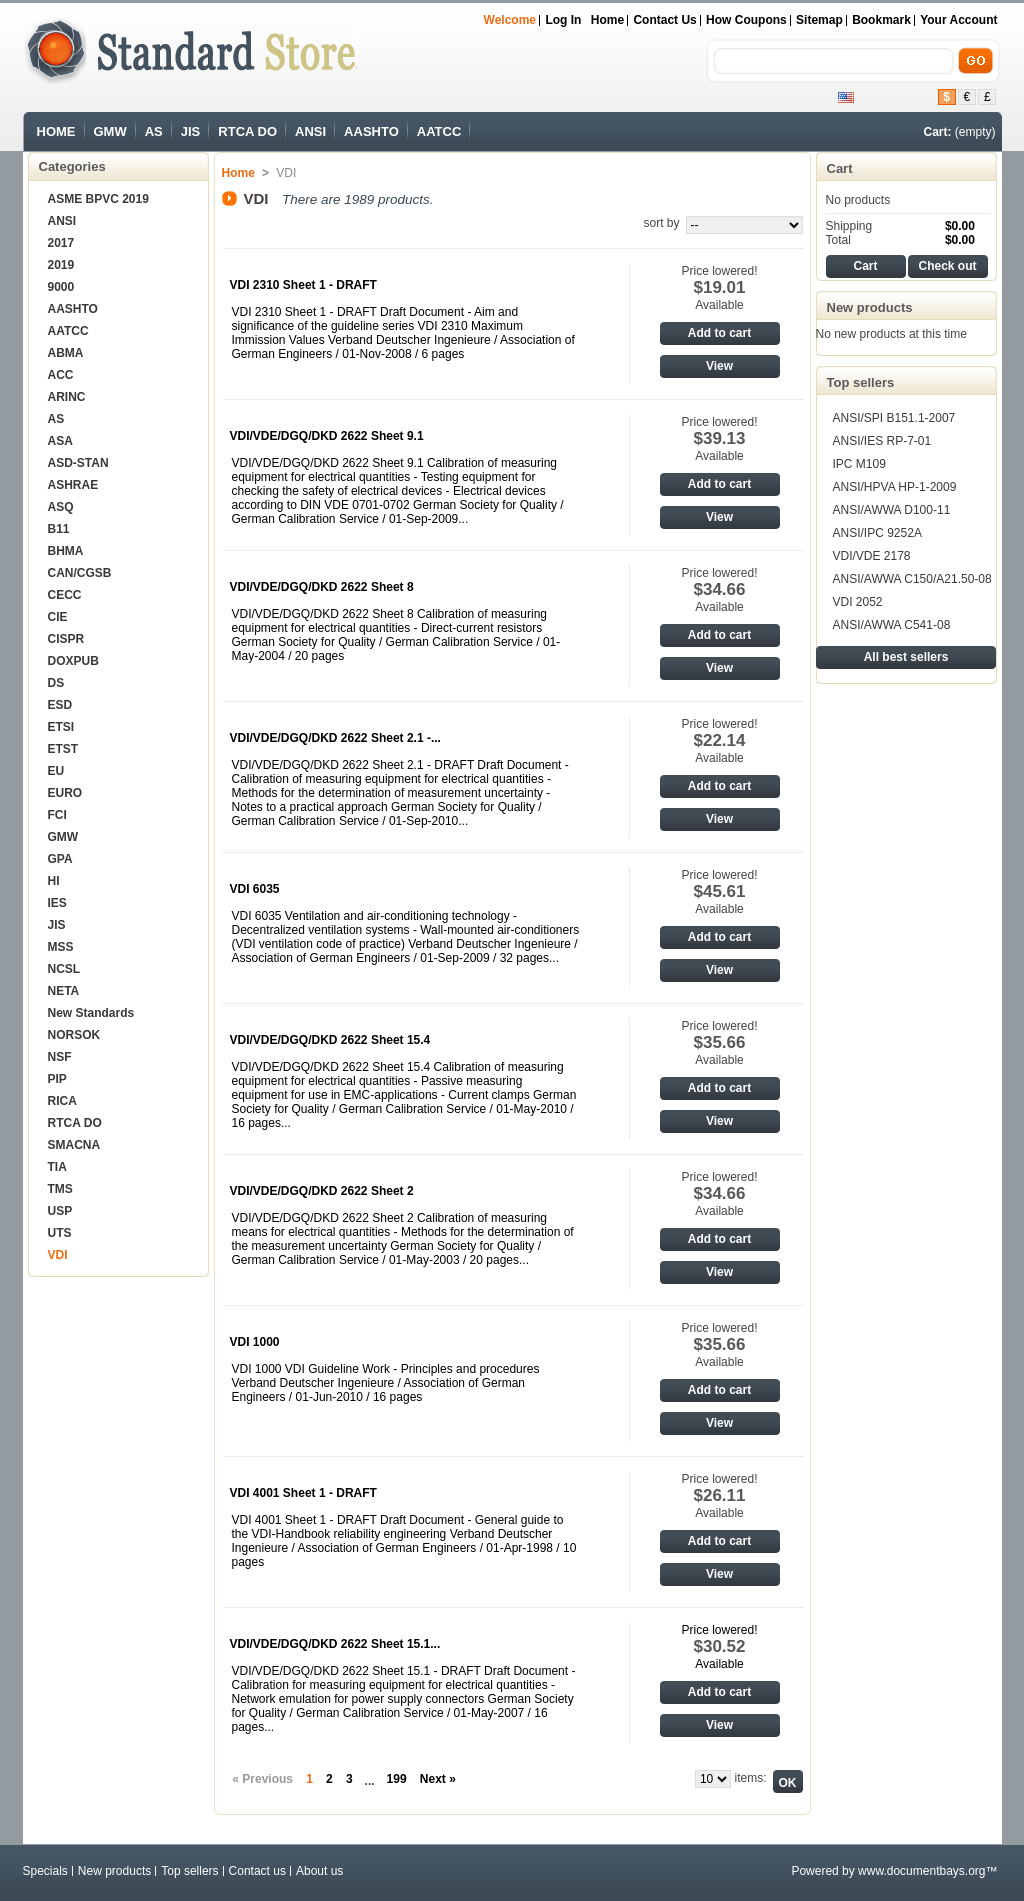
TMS (60, 1189)
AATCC (439, 131)
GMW (110, 131)
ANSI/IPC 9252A (877, 533)
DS (56, 683)
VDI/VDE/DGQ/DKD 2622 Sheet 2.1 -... (335, 738)
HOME (56, 131)
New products (870, 307)
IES (57, 903)
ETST (63, 749)
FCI (57, 815)
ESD (60, 705)
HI (54, 881)
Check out (947, 266)
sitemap (819, 20)
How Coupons (746, 20)
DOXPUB (73, 661)
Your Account (958, 20)
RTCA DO (247, 131)
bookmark (881, 20)
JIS (191, 131)
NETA (64, 991)
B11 (59, 529)
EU (56, 771)
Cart (840, 168)
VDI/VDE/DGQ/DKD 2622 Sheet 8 (322, 587)
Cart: (937, 132)
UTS (60, 1233)
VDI (58, 1255)
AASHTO (371, 131)
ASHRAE (73, 485)
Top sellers (861, 382)
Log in (563, 20)
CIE (58, 617)
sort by (661, 223)
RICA (62, 1101)
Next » (438, 1779)
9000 (61, 287)
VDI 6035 (255, 889)
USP (60, 1211)
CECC (65, 595)
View (719, 366)
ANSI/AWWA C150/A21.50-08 (912, 579)
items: (750, 1778)
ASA (60, 441)
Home (607, 20)
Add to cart (719, 333)
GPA (60, 859)
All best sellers (906, 657)
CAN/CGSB (80, 573)
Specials (45, 1871)
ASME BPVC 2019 (98, 199)
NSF (60, 1057)
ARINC (67, 397)
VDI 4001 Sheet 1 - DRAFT (303, 1493)
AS (154, 131)
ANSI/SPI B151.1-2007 (894, 418)
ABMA (66, 353)
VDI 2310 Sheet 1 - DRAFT (303, 285)
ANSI (310, 131)
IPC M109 (859, 464)
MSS (61, 947)
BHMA (66, 551)
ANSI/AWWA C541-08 (892, 625)
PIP (57, 1079)
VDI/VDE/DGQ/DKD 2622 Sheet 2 (322, 1191)
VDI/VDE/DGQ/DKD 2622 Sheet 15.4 (330, 1040)
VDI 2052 (858, 602)
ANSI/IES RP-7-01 (882, 441)
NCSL (64, 969)
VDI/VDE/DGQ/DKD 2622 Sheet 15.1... (335, 1644)
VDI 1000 (255, 1342)
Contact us (664, 20)
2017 (61, 243)
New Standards (91, 1013)
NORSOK (74, 1035)
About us (319, 1871)
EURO (65, 793)
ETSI (61, 727)
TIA (57, 1167)
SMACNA (74, 1145)
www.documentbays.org (921, 1871)
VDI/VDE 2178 (872, 556)
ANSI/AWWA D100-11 (892, 510)
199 (397, 1779)
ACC (61, 375)
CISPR (66, 639)
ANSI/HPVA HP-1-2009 (895, 487)
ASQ (61, 507)
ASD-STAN (78, 463)
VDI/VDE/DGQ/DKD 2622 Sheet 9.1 (327, 436)
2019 (61, 265)
